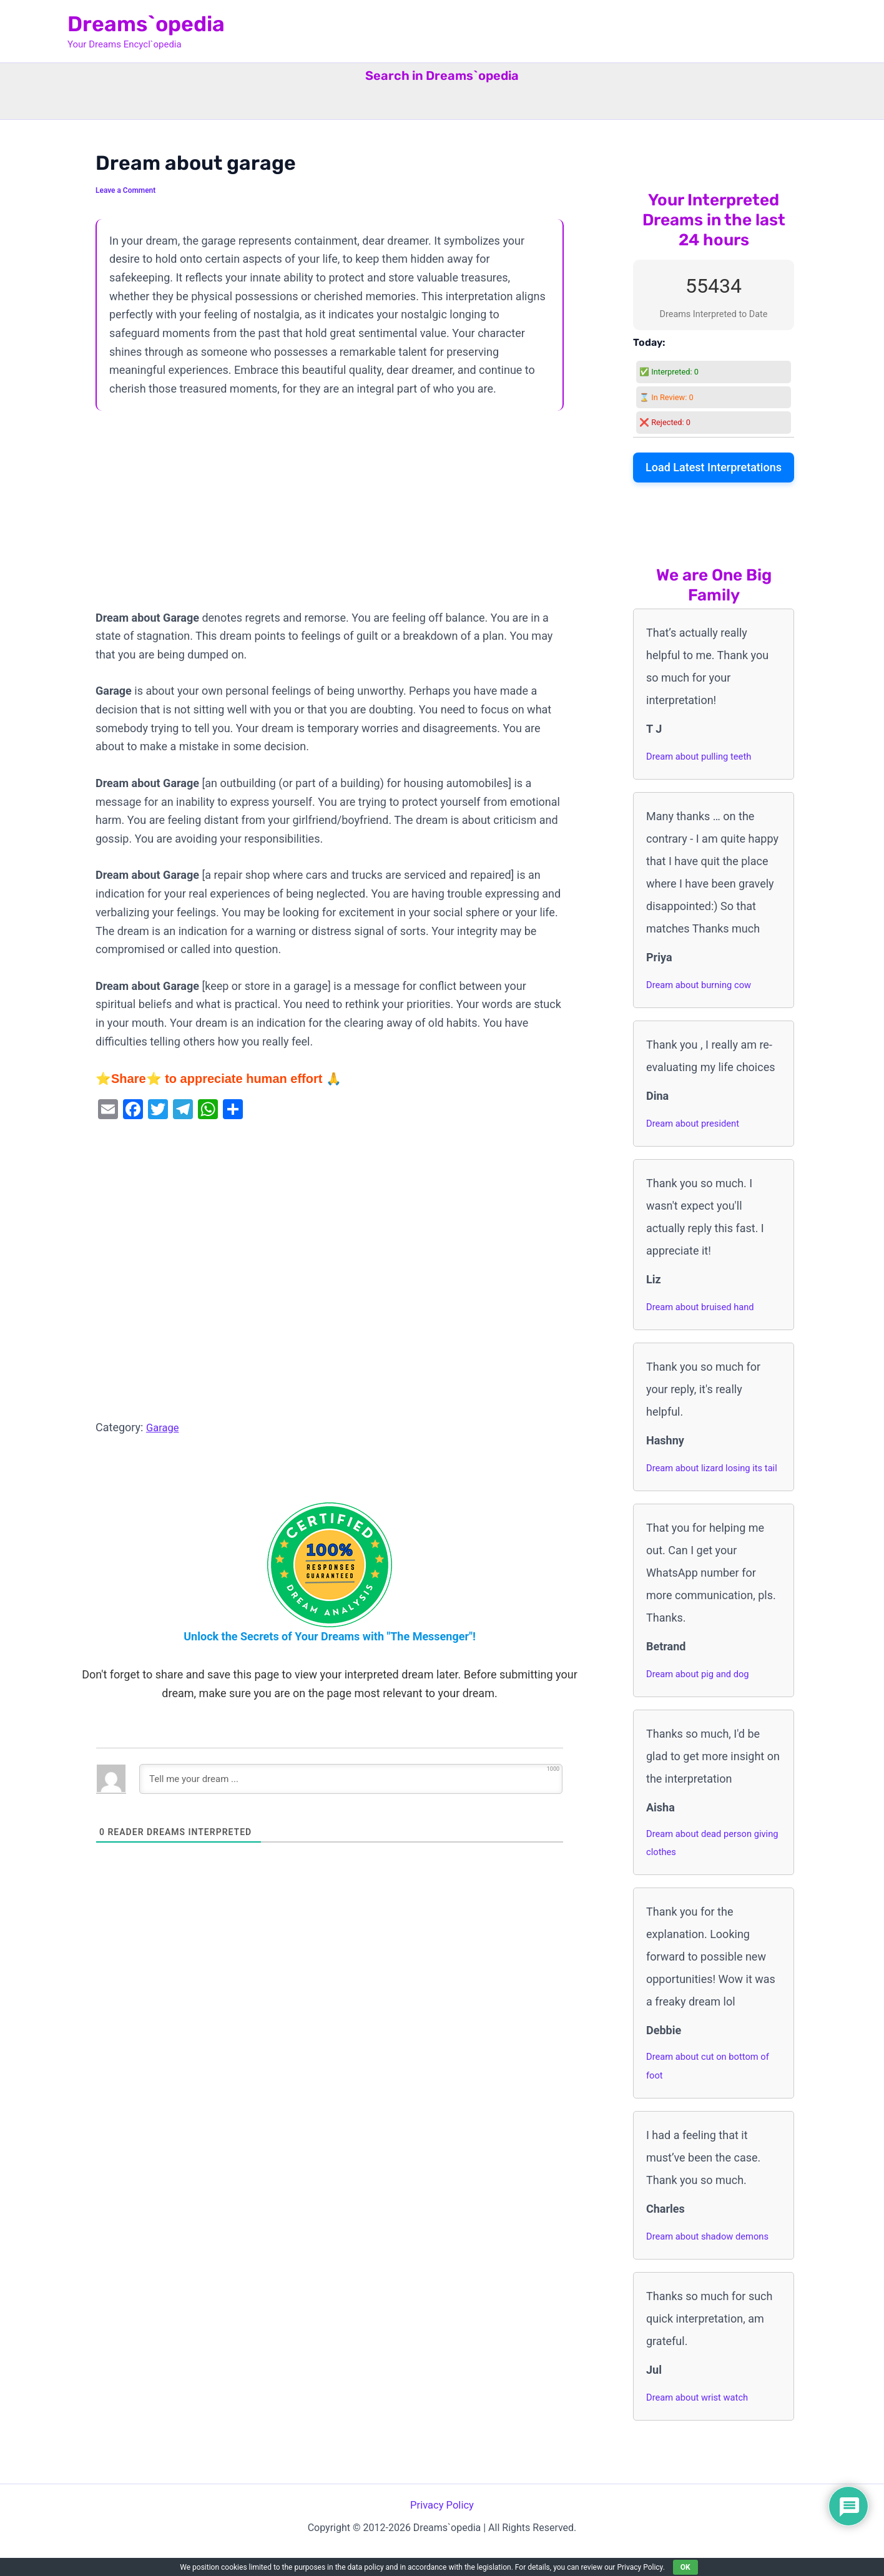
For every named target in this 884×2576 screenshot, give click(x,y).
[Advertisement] (330, 516)
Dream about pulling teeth (703, 756)
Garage (164, 1427)
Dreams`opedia (146, 24)
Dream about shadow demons (712, 2262)
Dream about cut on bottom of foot (713, 2091)
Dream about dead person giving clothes (703, 1865)
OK (685, 2567)
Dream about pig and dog (702, 1694)
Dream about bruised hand (705, 1307)
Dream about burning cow (703, 985)
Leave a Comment (128, 190)
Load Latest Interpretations (714, 467)
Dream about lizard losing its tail (709, 1478)
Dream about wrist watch (701, 2423)
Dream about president (696, 1123)
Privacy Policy (442, 2531)
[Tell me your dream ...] (350, 1779)
